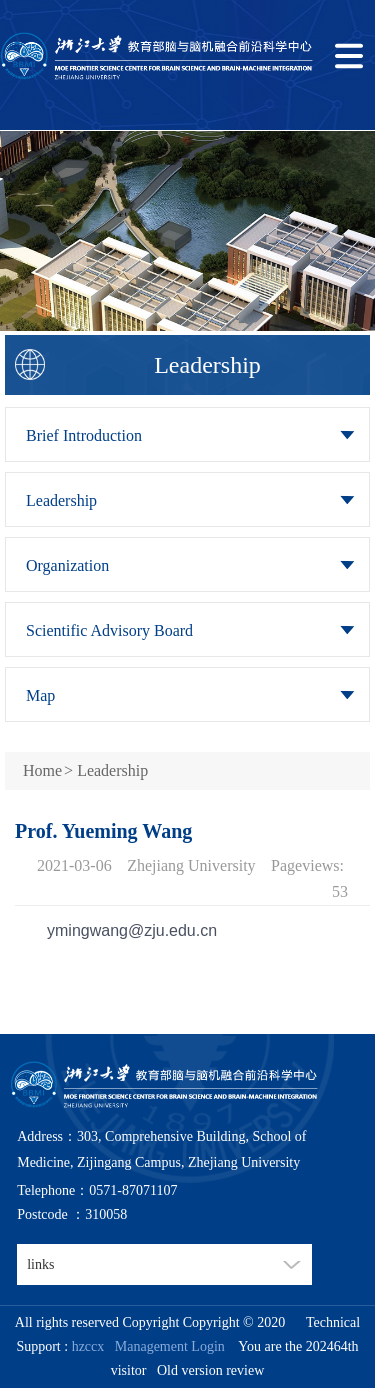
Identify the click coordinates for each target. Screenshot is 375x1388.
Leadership (61, 500)
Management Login (166, 1346)
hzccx (88, 1346)
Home (42, 770)
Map (40, 695)
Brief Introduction (84, 435)
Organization (67, 565)
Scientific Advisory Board (109, 630)
